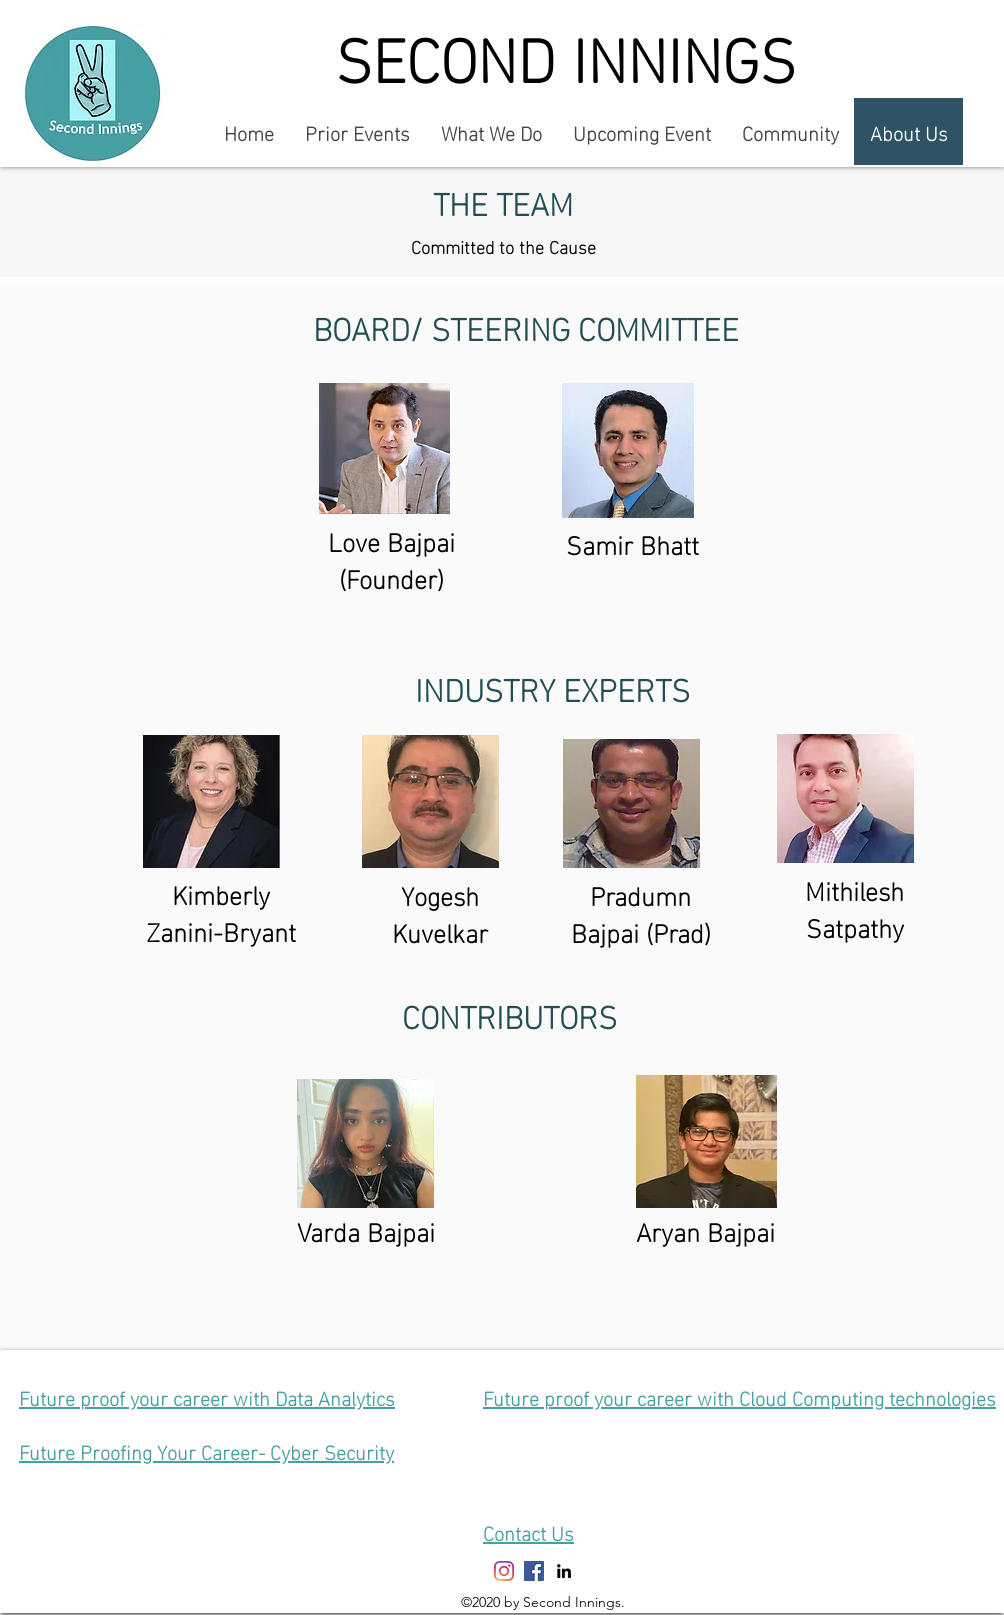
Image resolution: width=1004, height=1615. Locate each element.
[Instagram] (504, 1571)
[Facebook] (534, 1571)
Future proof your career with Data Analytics (207, 1396)
